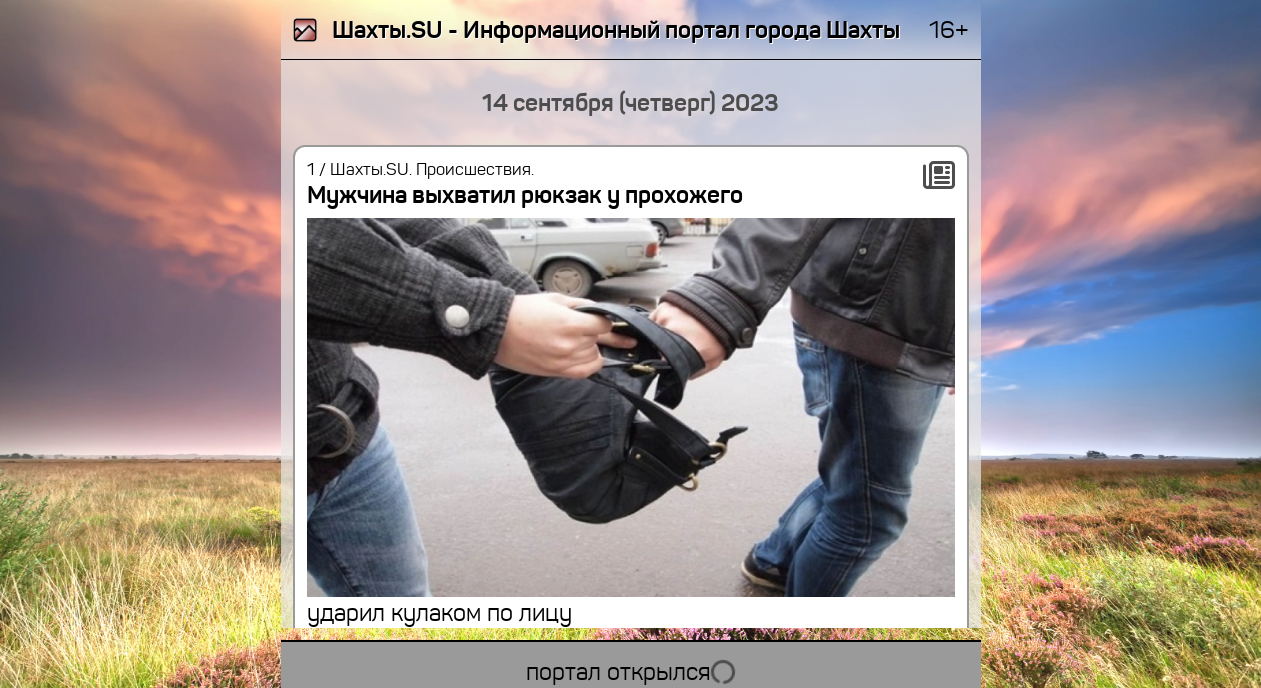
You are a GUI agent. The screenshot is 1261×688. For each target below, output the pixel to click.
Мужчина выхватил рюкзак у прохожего (525, 195)
